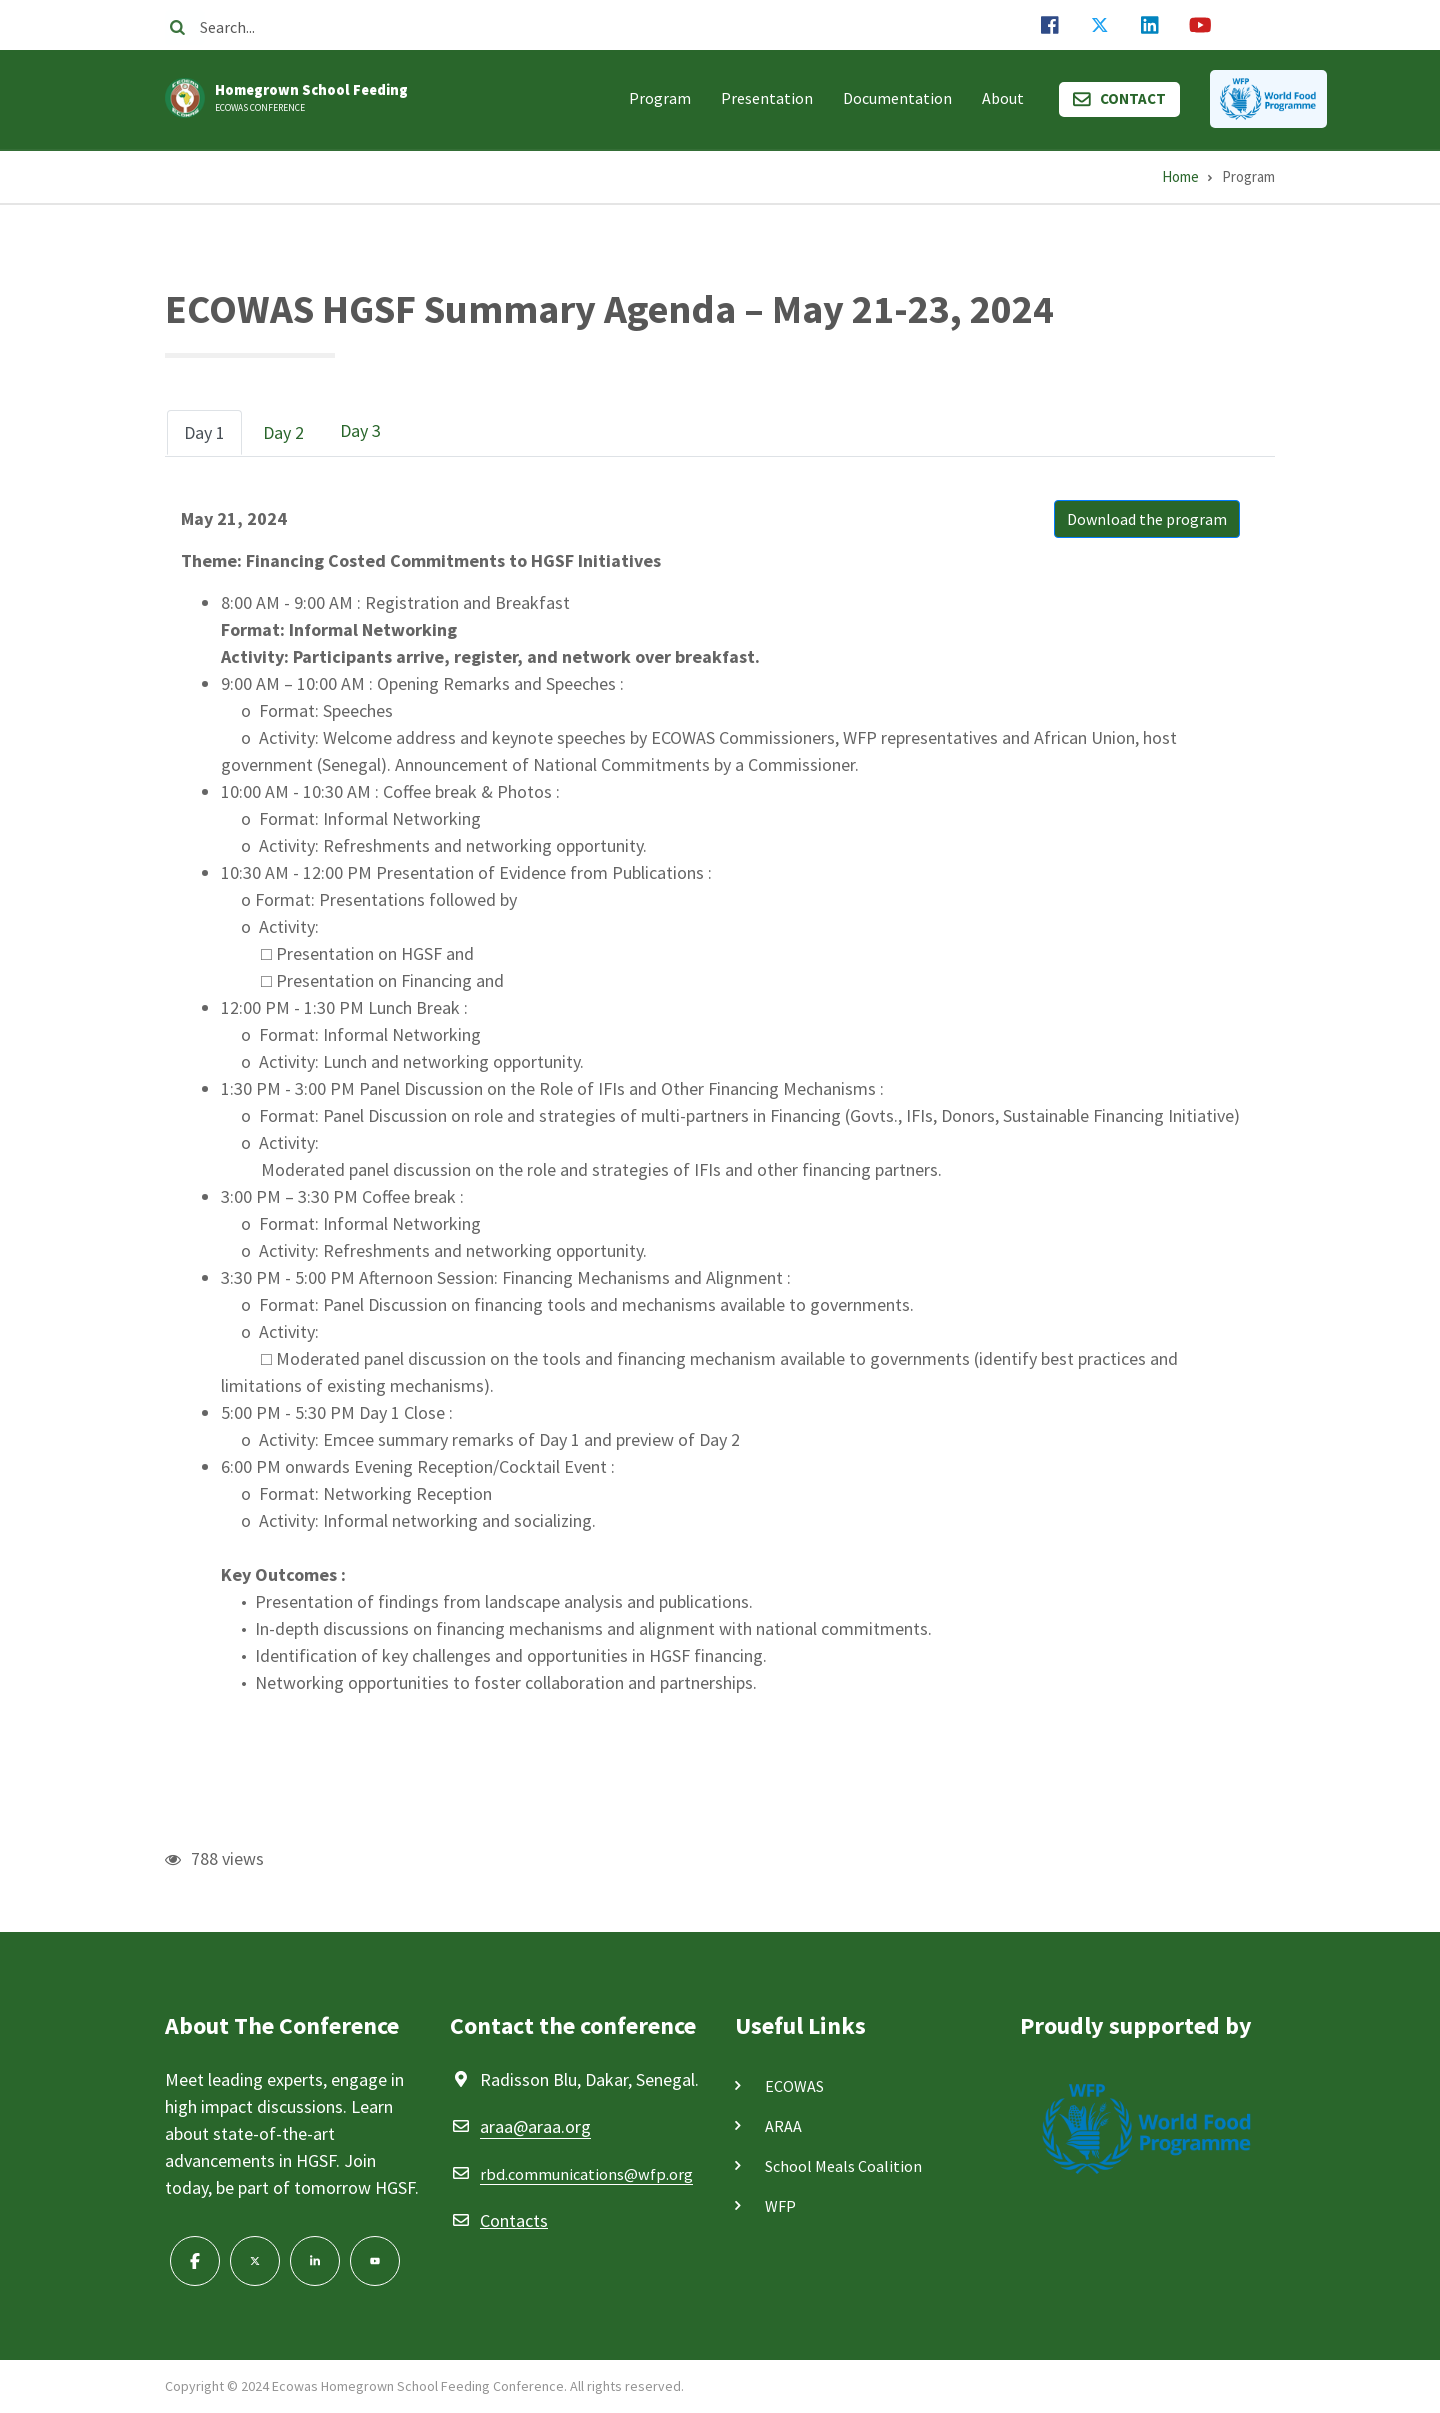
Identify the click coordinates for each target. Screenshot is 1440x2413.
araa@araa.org (535, 2126)
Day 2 (283, 432)
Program (660, 98)
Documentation (897, 98)
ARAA (783, 2126)
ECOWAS (794, 2086)
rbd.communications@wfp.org (586, 2174)
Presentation (767, 98)
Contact (1133, 98)
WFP (780, 2206)
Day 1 (204, 432)
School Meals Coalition (843, 2166)
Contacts (514, 2220)
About (1003, 98)
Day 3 (360, 430)
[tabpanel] (720, 1100)
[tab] (204, 432)
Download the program (1147, 519)
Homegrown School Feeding (311, 90)
